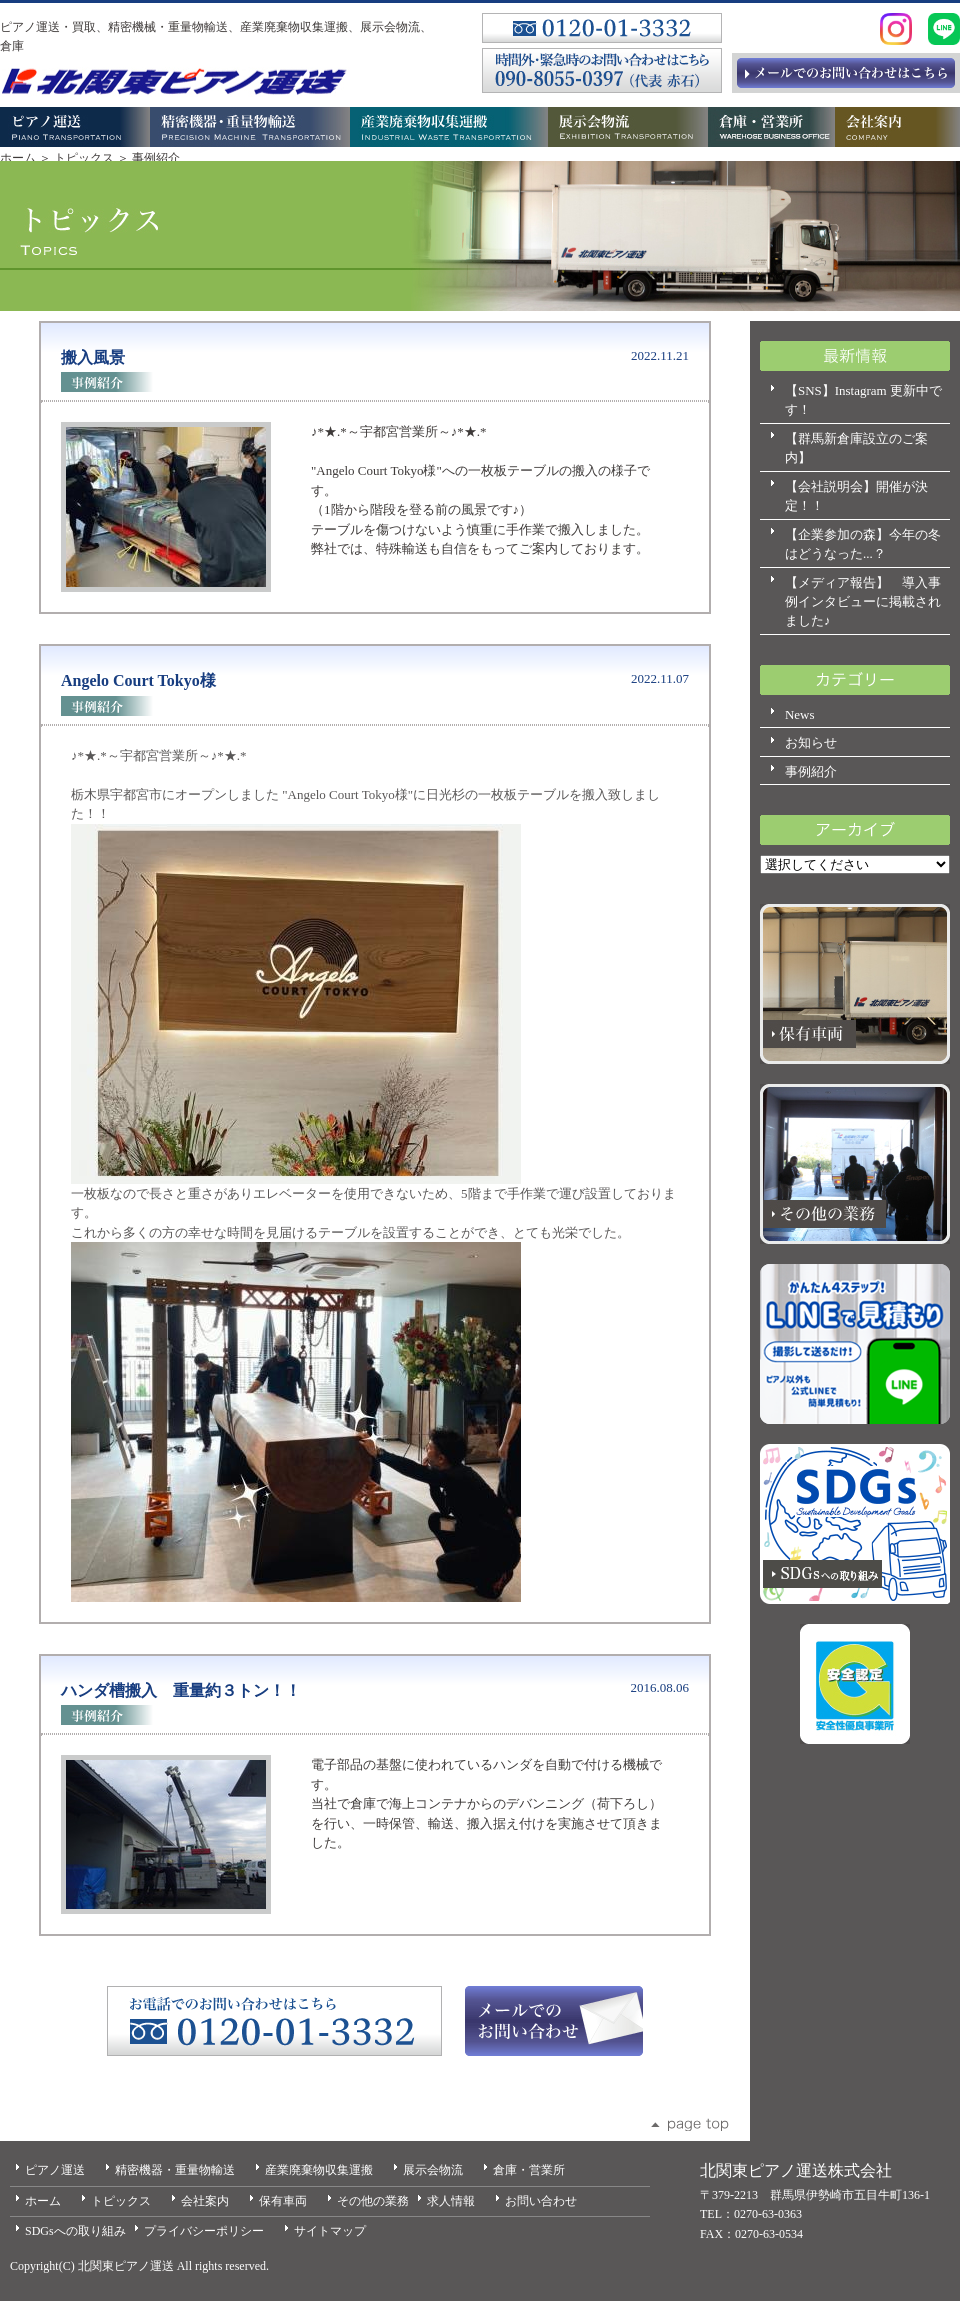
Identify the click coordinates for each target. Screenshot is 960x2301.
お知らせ (811, 742)
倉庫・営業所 (529, 2170)
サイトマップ (330, 2231)
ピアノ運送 (55, 2170)
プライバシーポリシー (204, 2231)
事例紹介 (811, 771)
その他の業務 (373, 2201)
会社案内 (205, 2201)
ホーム (18, 158)
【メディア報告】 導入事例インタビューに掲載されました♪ (863, 602)
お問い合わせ (541, 2201)
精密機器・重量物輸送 (175, 2170)
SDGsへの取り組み (75, 2231)
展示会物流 (433, 2170)
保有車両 (283, 2201)
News (800, 714)
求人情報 (451, 2201)
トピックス (84, 158)
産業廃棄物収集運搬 (319, 2170)
